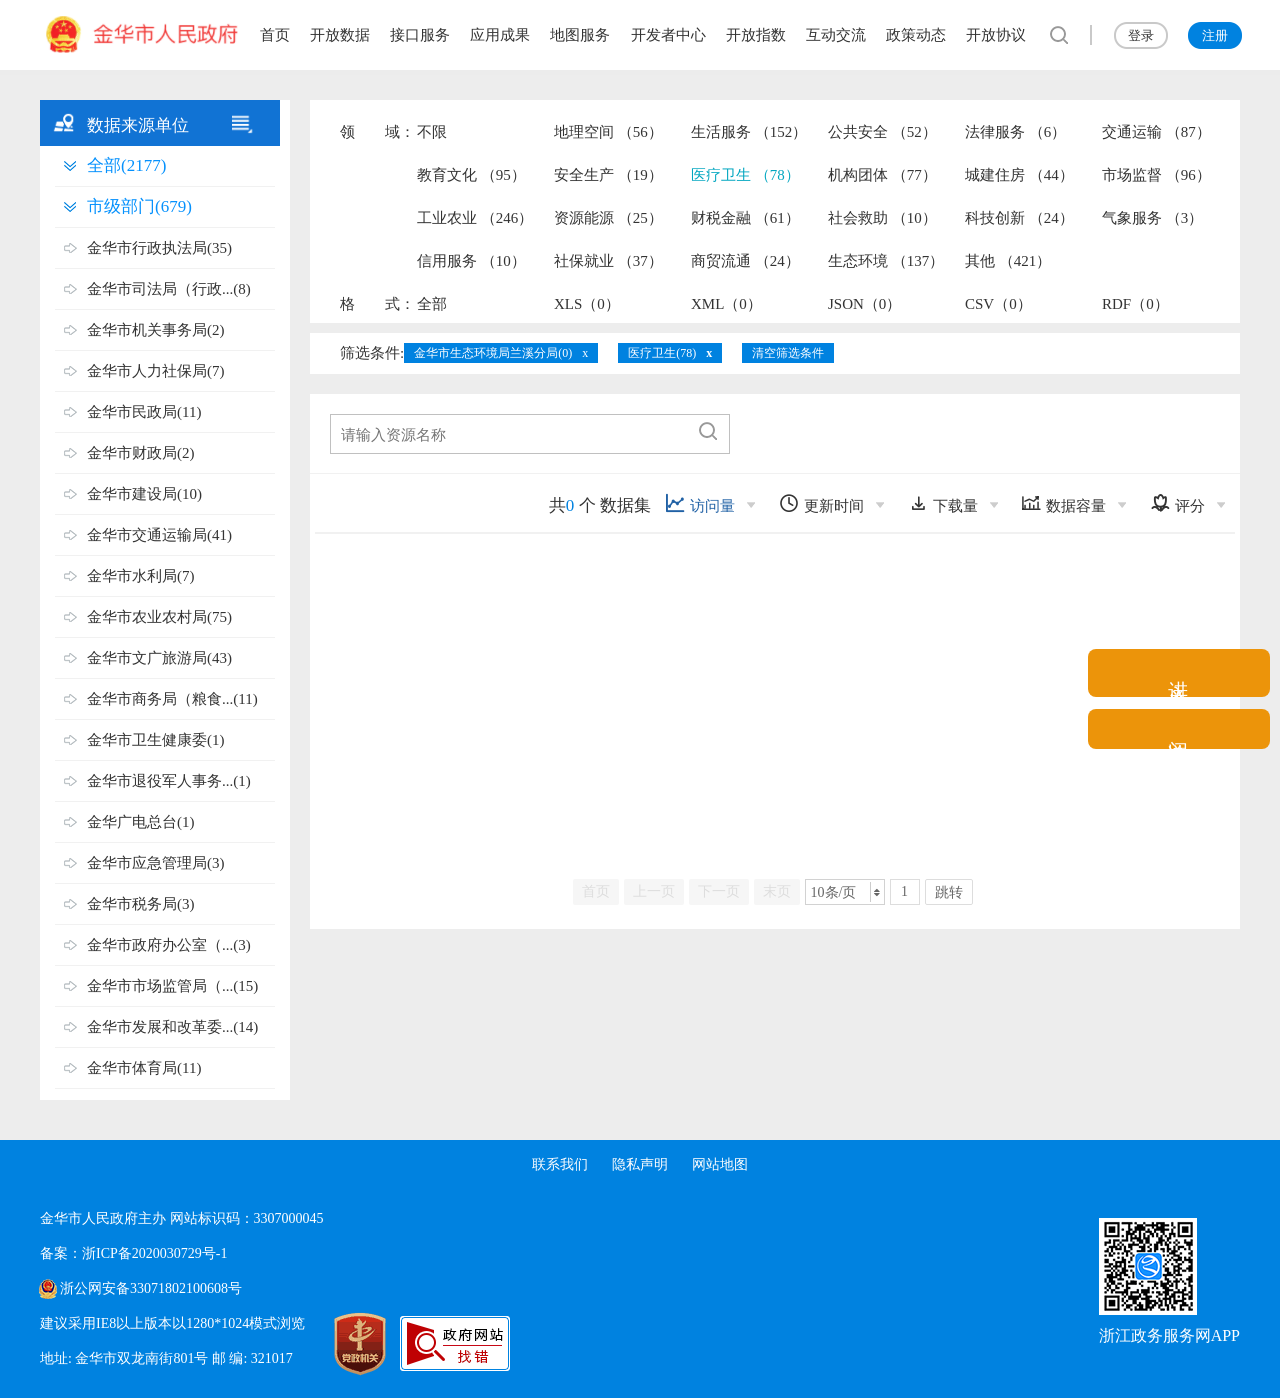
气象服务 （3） (1152, 218)
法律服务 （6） (1015, 132)
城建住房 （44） (1019, 175)
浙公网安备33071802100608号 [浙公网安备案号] (151, 1288)
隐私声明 (640, 1164)
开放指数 (756, 35)
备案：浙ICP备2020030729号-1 (133, 1253)
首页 (275, 35)
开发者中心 (668, 35)
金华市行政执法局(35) (159, 248)
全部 (432, 304)
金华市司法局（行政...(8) (169, 289)
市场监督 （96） (1156, 175)
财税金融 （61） (745, 218)
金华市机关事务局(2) (156, 330)
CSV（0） (998, 304)
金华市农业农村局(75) (159, 617)
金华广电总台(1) (141, 822)
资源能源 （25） (608, 218)
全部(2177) (126, 165)
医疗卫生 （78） (745, 175)
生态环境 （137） (886, 261)
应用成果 (500, 35)
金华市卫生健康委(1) (156, 740)
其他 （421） (1008, 261)
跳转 (949, 892)
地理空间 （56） (608, 132)
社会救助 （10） (882, 218)
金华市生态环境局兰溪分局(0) (493, 353)
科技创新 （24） (1019, 218)
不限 (432, 132)
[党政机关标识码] (340, 1344)
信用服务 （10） (471, 261)
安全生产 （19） (608, 175)
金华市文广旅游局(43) (159, 658)
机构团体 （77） (882, 175)
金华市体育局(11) (144, 1068)
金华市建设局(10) (144, 494)
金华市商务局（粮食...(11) (172, 699)
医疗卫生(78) (662, 353)
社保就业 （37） (608, 261)
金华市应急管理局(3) (156, 863)
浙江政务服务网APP (1169, 1335)
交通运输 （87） (1156, 132)
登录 (1141, 35)
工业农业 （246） (475, 218)
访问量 (700, 503)
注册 (1215, 35)
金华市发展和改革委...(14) (172, 1027)
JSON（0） (864, 304)
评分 (1177, 503)
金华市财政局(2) (141, 453)
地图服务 (580, 35)
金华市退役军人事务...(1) (169, 781)
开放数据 (340, 35)
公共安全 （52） (882, 132)
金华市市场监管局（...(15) (172, 986)
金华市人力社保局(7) (156, 371)
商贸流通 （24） (745, 261)
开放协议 (996, 35)
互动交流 (836, 35)
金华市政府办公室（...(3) (169, 945)
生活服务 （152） (749, 132)
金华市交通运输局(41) (159, 535)
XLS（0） (587, 304)
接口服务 (420, 35)
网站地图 (720, 1164)
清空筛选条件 (788, 353)
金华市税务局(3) (141, 904)
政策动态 (916, 35)
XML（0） (726, 304)
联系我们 (560, 1164)
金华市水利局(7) (141, 576)
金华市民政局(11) (144, 412)
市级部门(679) (139, 206)
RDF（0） (1135, 304)
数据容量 (1063, 503)
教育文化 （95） (471, 175)
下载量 (943, 503)
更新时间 (821, 503)
